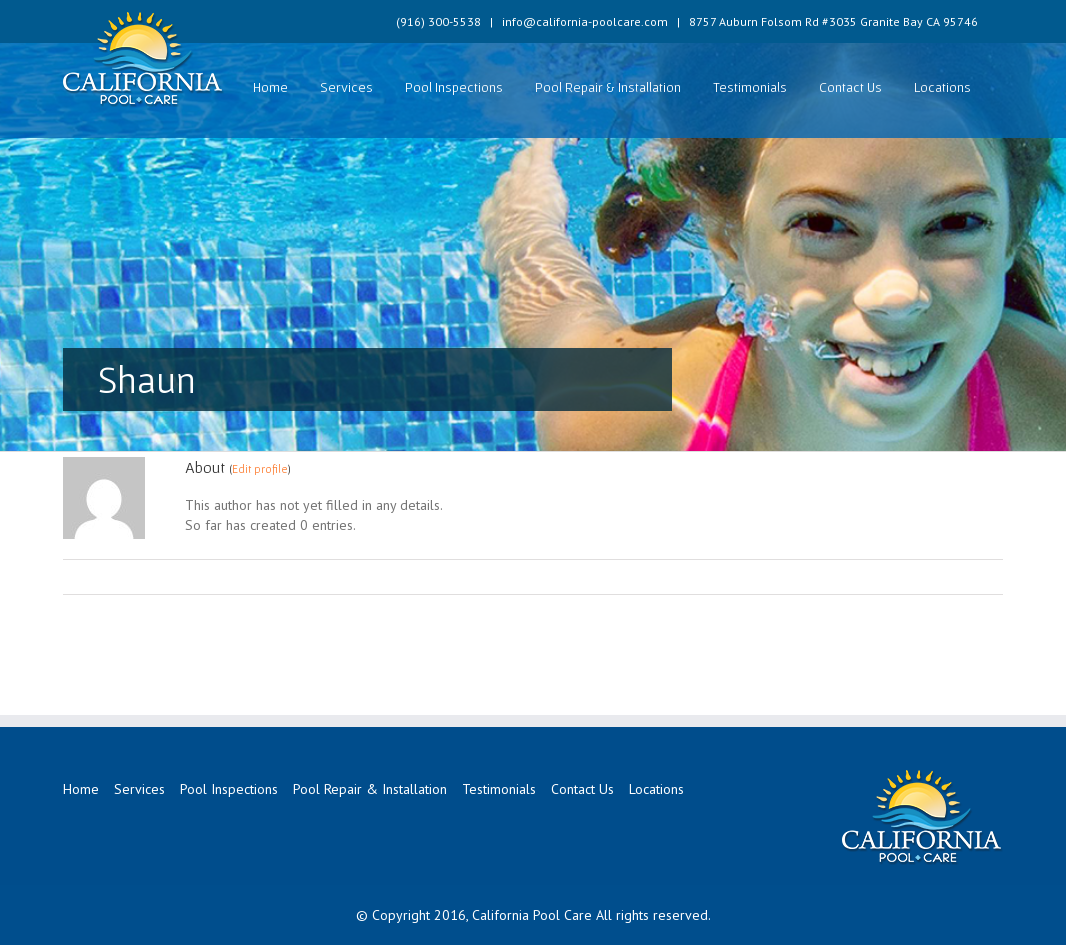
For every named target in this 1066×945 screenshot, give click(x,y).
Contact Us (850, 87)
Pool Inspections (454, 87)
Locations (942, 87)
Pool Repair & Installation (608, 87)
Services (346, 87)
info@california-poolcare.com (585, 21)
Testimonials (750, 87)
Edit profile (260, 468)
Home (270, 87)
